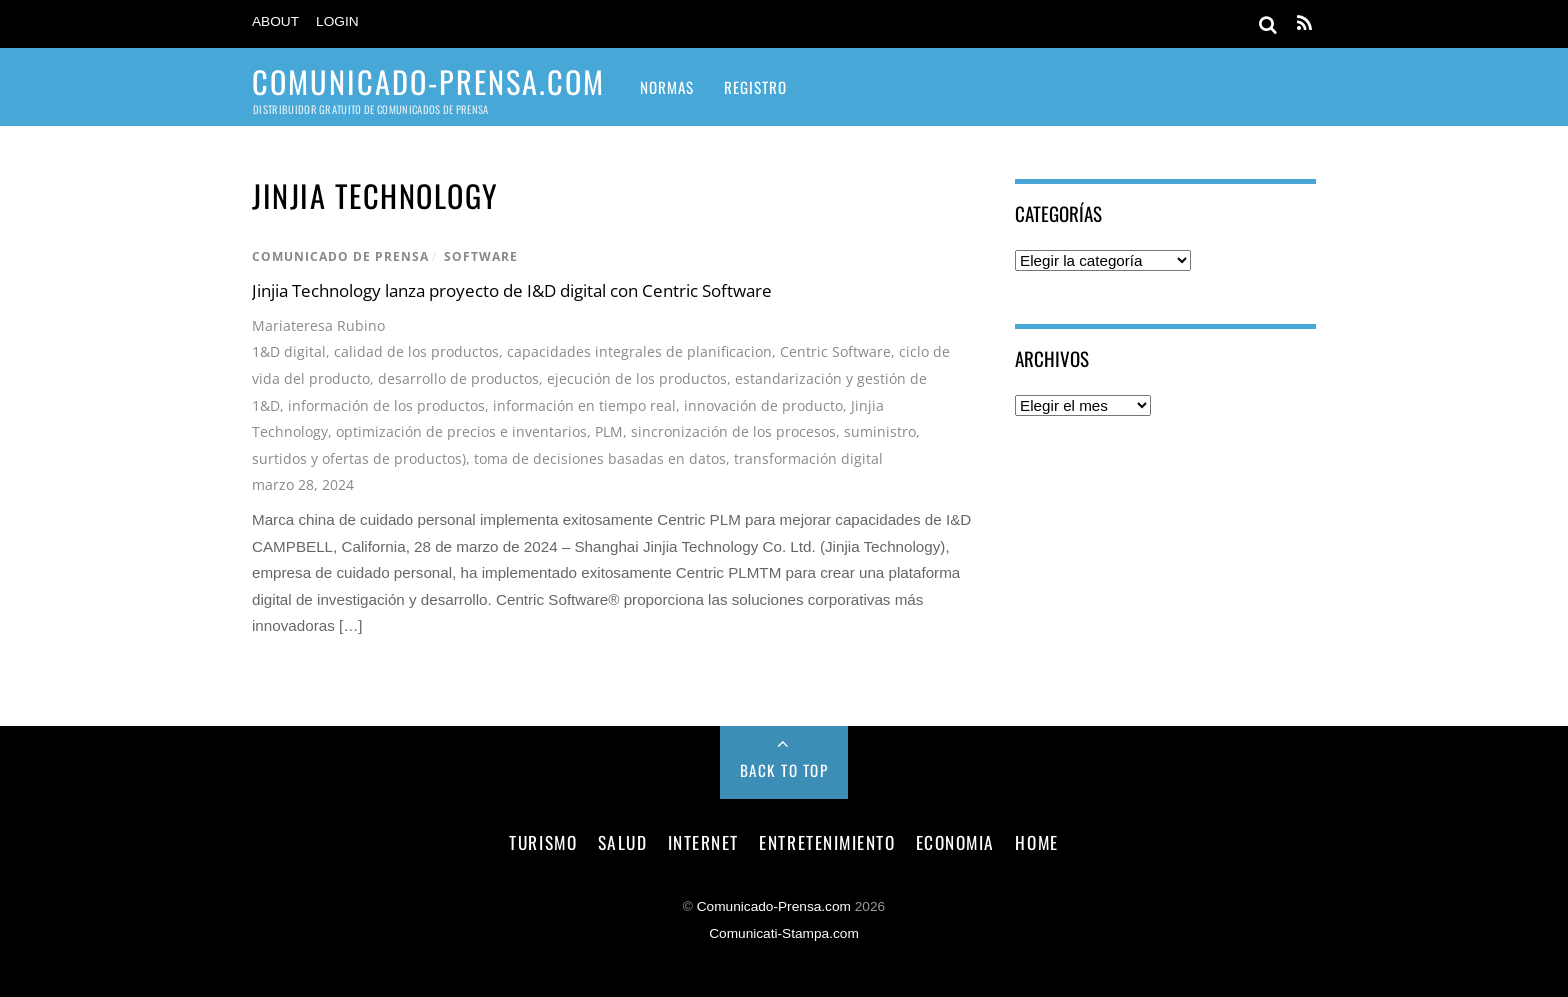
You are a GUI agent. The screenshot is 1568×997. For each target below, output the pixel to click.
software (481, 256)
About (275, 21)
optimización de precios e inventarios (461, 431)
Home (1036, 842)
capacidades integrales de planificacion (639, 351)
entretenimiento (827, 842)
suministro (880, 431)
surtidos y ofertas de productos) (359, 458)
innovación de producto (763, 405)
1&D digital (289, 351)
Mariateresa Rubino (318, 325)
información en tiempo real (584, 405)
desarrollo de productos (458, 378)
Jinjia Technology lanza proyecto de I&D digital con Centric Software (512, 290)
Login (337, 21)
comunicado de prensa (340, 256)
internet (703, 842)
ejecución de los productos (637, 378)
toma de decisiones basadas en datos (600, 458)
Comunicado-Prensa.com (774, 906)
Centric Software (835, 351)
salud (623, 842)
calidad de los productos (416, 351)
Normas (667, 87)
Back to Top (784, 770)
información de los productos (386, 405)
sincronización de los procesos (733, 431)
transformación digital (808, 458)
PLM (609, 431)
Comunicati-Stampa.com (784, 933)
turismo (543, 842)
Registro (755, 87)
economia (955, 842)
